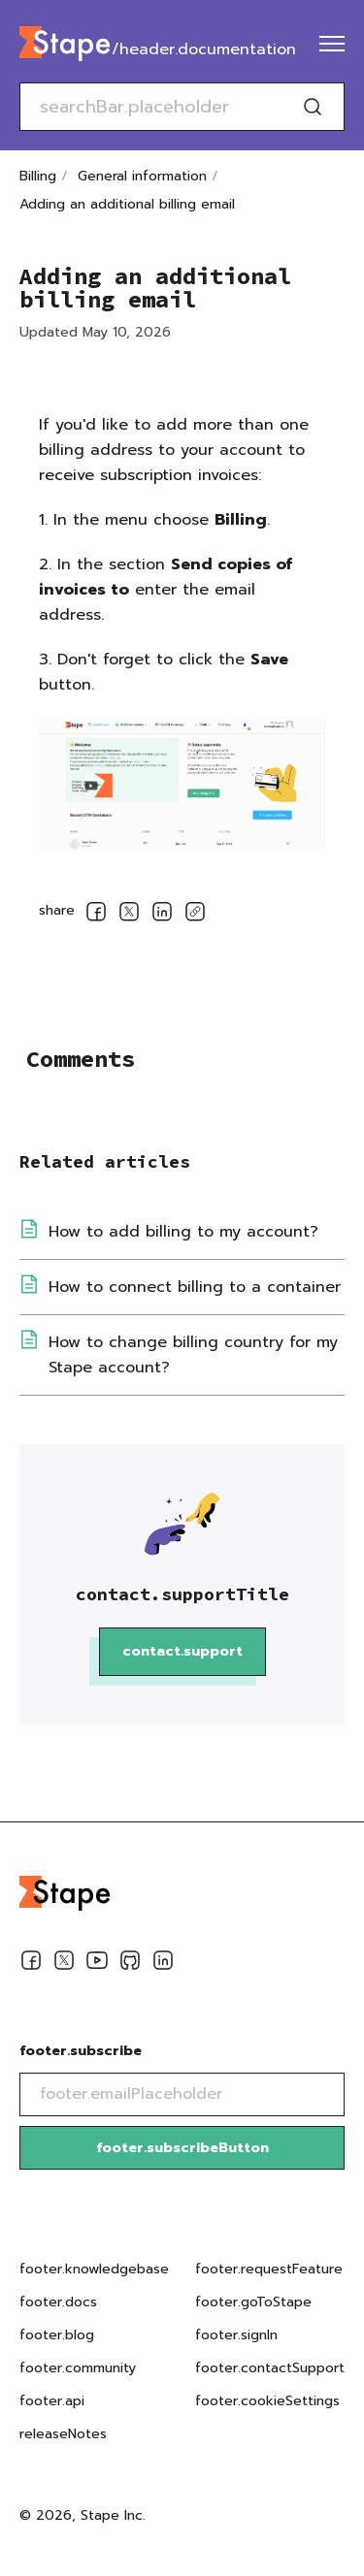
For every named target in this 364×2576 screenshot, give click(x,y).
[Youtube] (97, 1964)
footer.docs (58, 2302)
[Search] (312, 106)
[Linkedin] (163, 1964)
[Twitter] (64, 1964)
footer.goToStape (253, 2302)
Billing (37, 176)
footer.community (77, 2368)
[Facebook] (31, 1964)
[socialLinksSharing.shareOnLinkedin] (162, 915)
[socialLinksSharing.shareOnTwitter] (129, 915)
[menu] (332, 43)
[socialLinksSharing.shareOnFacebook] (96, 915)
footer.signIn (236, 2335)
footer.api (51, 2401)
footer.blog (56, 2335)
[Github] (130, 1964)
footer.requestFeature (269, 2269)
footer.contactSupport (270, 2368)
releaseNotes (63, 2434)
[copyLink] (195, 915)
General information (142, 176)
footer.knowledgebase (94, 2269)
